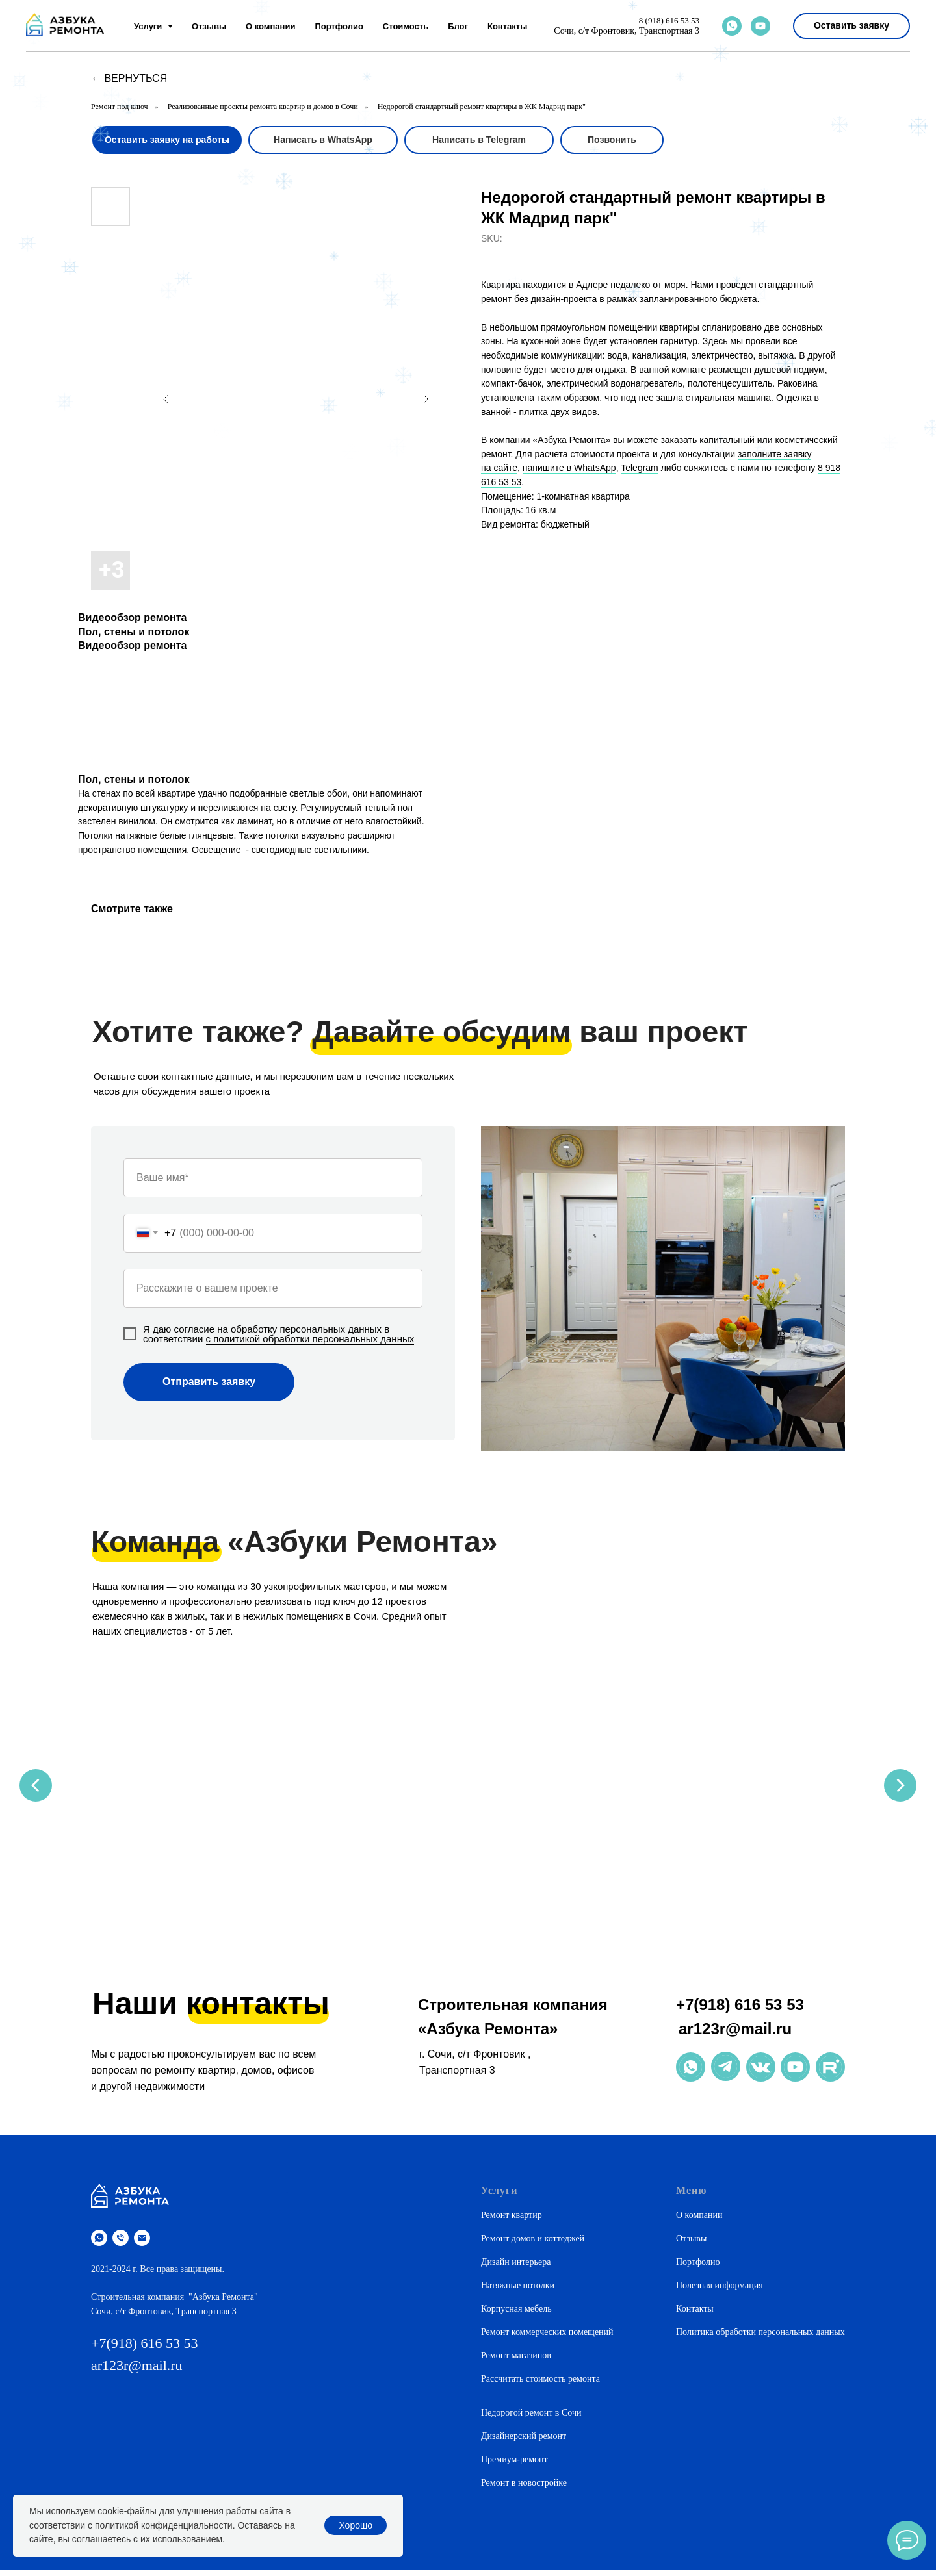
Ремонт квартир (511, 2221)
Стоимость (405, 26)
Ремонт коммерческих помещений (547, 2338)
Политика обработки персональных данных (760, 2338)
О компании (270, 26)
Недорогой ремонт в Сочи (531, 2419)
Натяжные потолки (517, 2292)
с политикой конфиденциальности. (160, 2525)
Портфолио (339, 26)
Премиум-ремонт (514, 2466)
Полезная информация (719, 2292)
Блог (458, 26)
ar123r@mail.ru (735, 2035)
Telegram (639, 468)
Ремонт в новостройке (524, 2489)
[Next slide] (900, 1786)
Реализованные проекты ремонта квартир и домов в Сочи (263, 106)
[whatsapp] (732, 26)
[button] (851, 26)
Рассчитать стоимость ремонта (540, 2385)
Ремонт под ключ (119, 106)
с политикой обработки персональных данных (310, 1338)
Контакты (507, 26)
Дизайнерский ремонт (523, 2442)
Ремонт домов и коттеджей (532, 2245)
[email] (142, 2244)
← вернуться (129, 78)
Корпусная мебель (516, 2315)
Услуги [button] (149, 26)
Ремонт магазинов (516, 2362)
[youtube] (760, 26)
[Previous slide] (36, 1786)
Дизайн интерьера (516, 2268)
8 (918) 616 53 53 (669, 20)
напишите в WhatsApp (569, 468)
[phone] (120, 2244)
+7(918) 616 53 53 (740, 2011)
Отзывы (209, 26)
